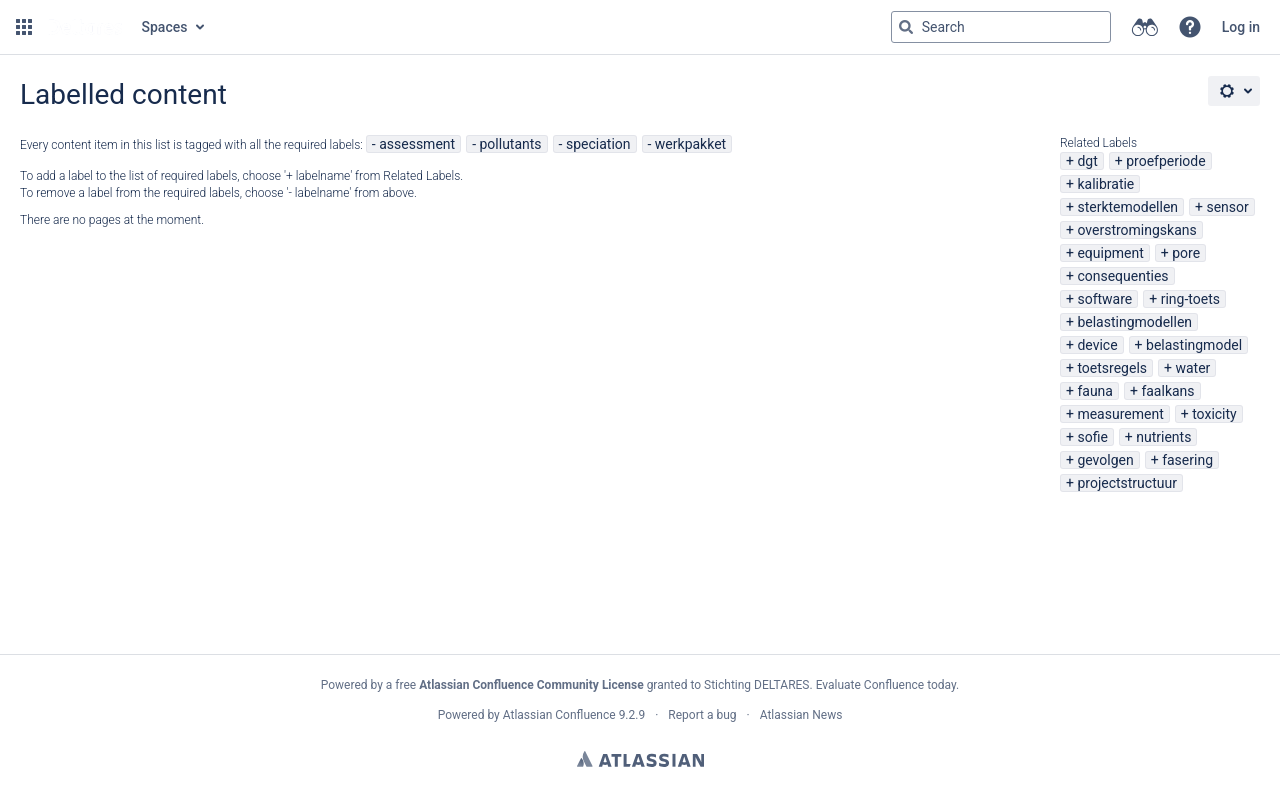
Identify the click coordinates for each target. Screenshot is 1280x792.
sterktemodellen (1127, 207)
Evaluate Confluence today (886, 685)
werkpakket (690, 144)
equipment (1110, 253)
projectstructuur (1127, 483)
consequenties (1122, 276)
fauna (1095, 391)
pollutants (510, 144)
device (1097, 345)
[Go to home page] (85, 27)
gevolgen (1105, 460)
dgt (1087, 161)
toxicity (1214, 414)
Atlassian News (801, 715)
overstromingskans (1136, 230)
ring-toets (1190, 299)
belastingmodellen (1134, 322)
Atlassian (640, 759)
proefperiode (1165, 161)
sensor (1227, 207)
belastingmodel (1194, 345)
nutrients (1163, 437)
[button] (24, 27)
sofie (1092, 437)
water (1192, 368)
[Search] (906, 27)
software (1104, 299)
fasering (1187, 460)
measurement (1120, 414)
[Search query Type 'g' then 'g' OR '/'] (1001, 27)
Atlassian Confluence (559, 715)
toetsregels (1112, 368)
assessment (417, 144)
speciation (598, 144)
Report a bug (702, 715)
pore (1186, 253)
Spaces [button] (165, 27)
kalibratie (1105, 184)
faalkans (1167, 391)
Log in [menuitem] (1241, 27)
